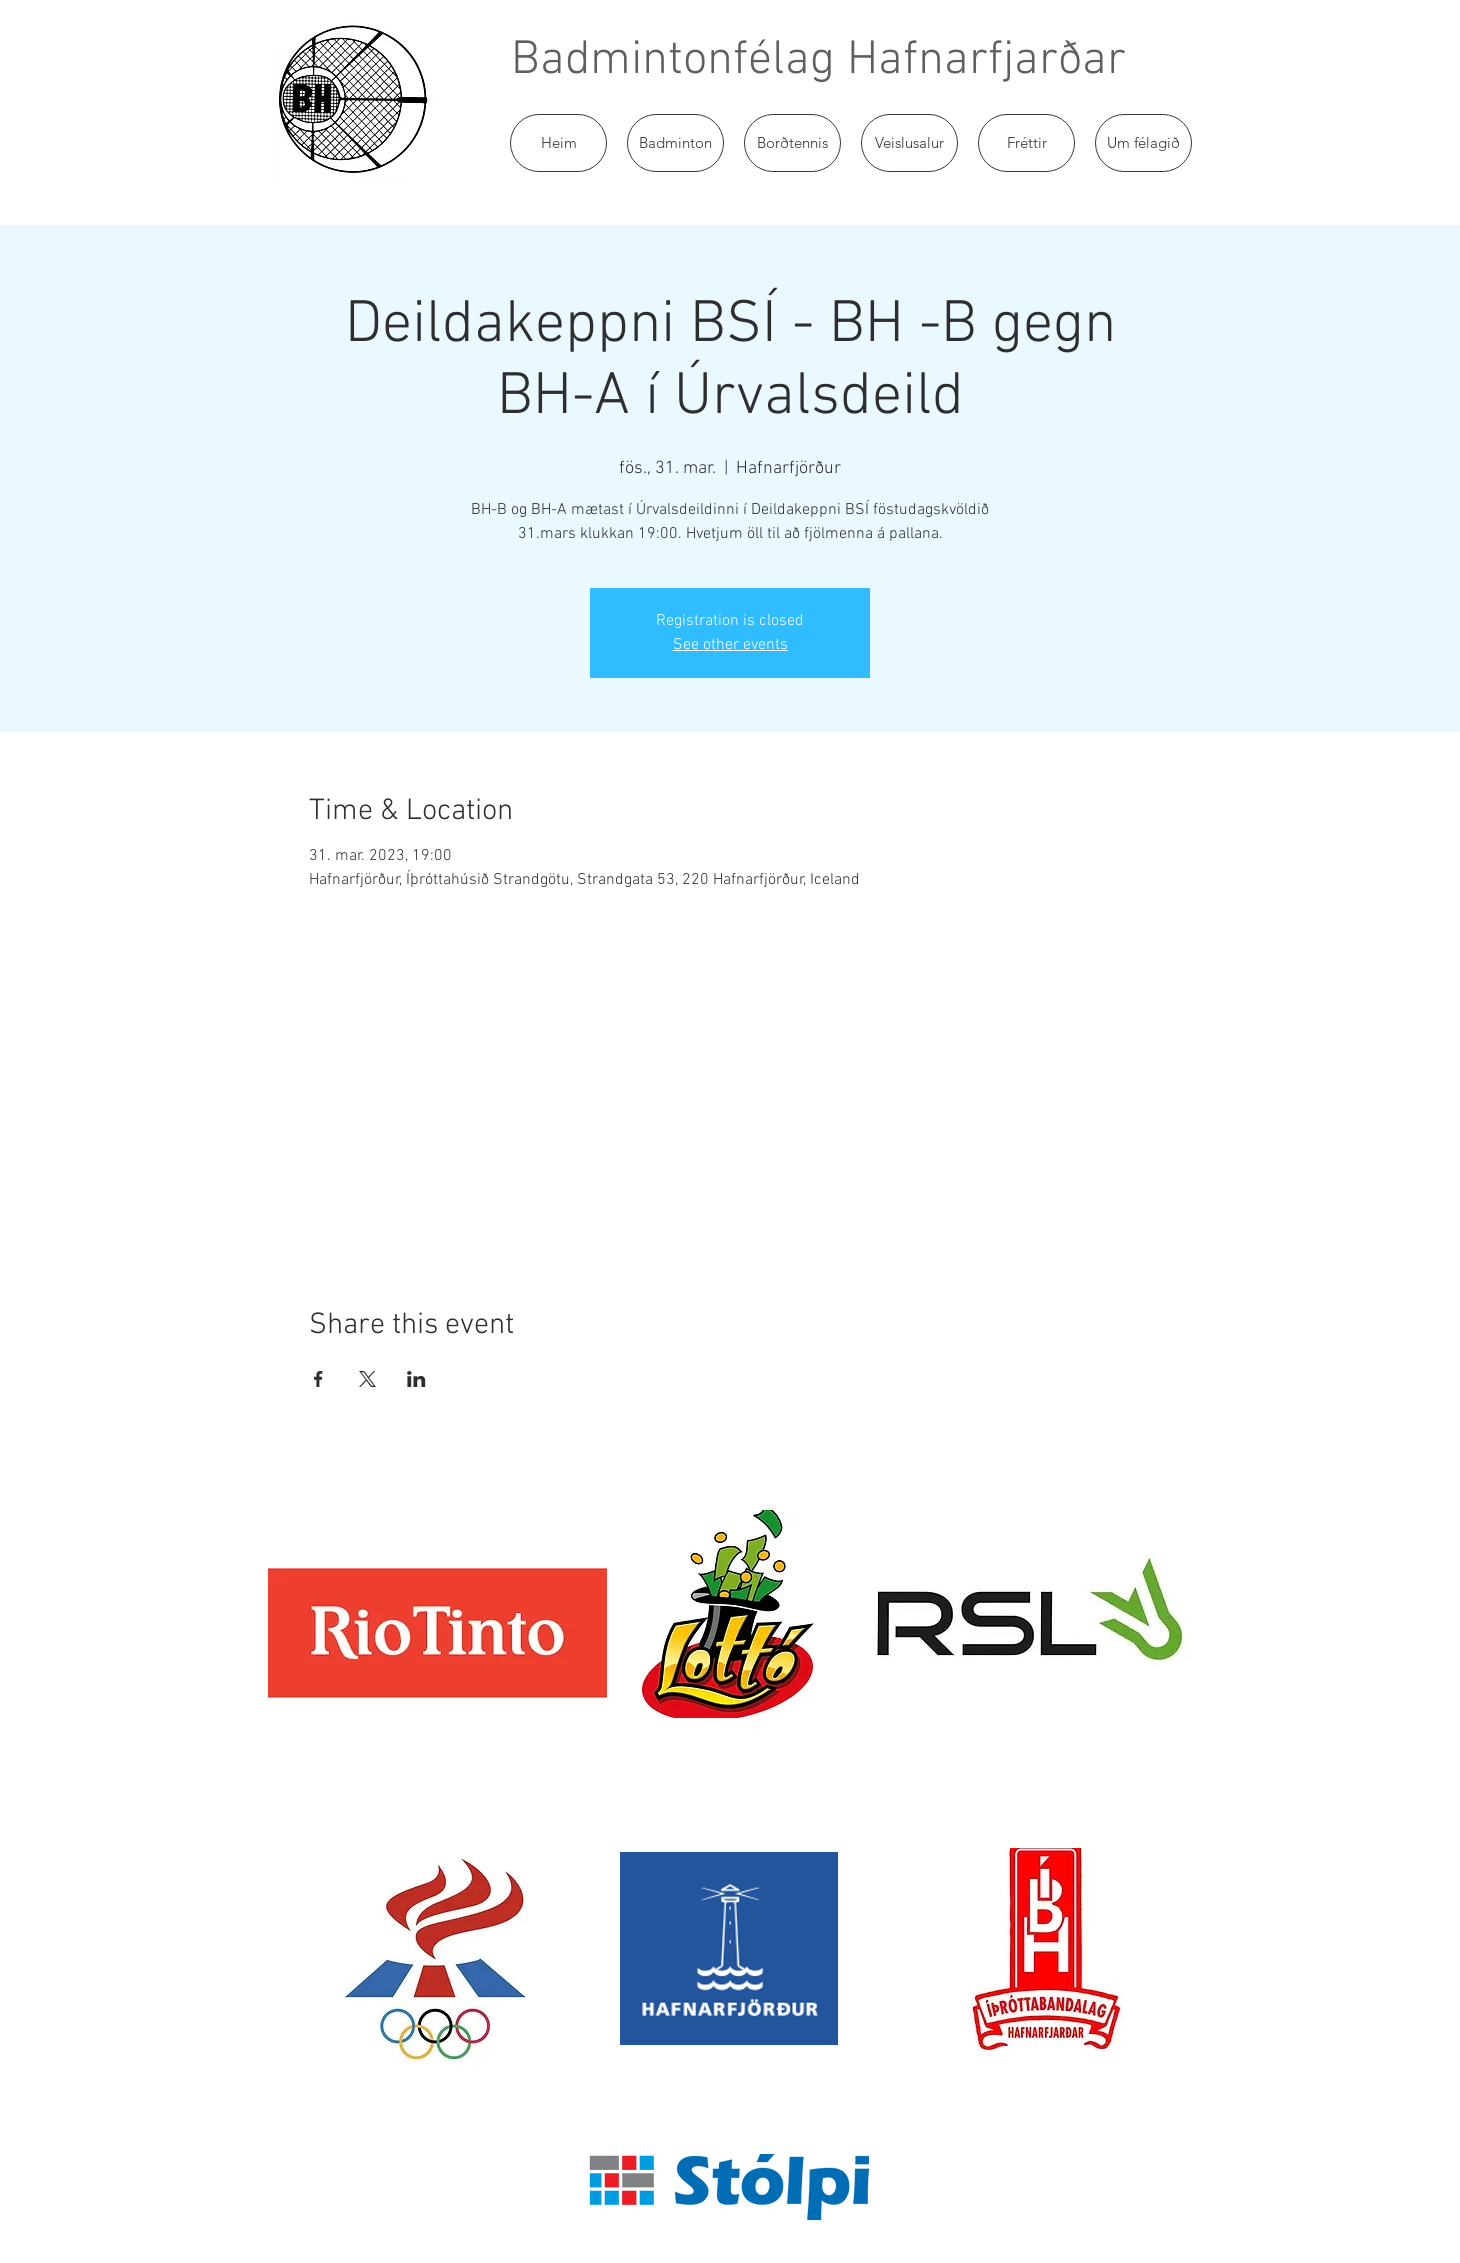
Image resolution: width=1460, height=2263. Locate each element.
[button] (675, 143)
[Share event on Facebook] (318, 1379)
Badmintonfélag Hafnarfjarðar (818, 61)
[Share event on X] (367, 1379)
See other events (730, 645)
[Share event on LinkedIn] (416, 1379)
